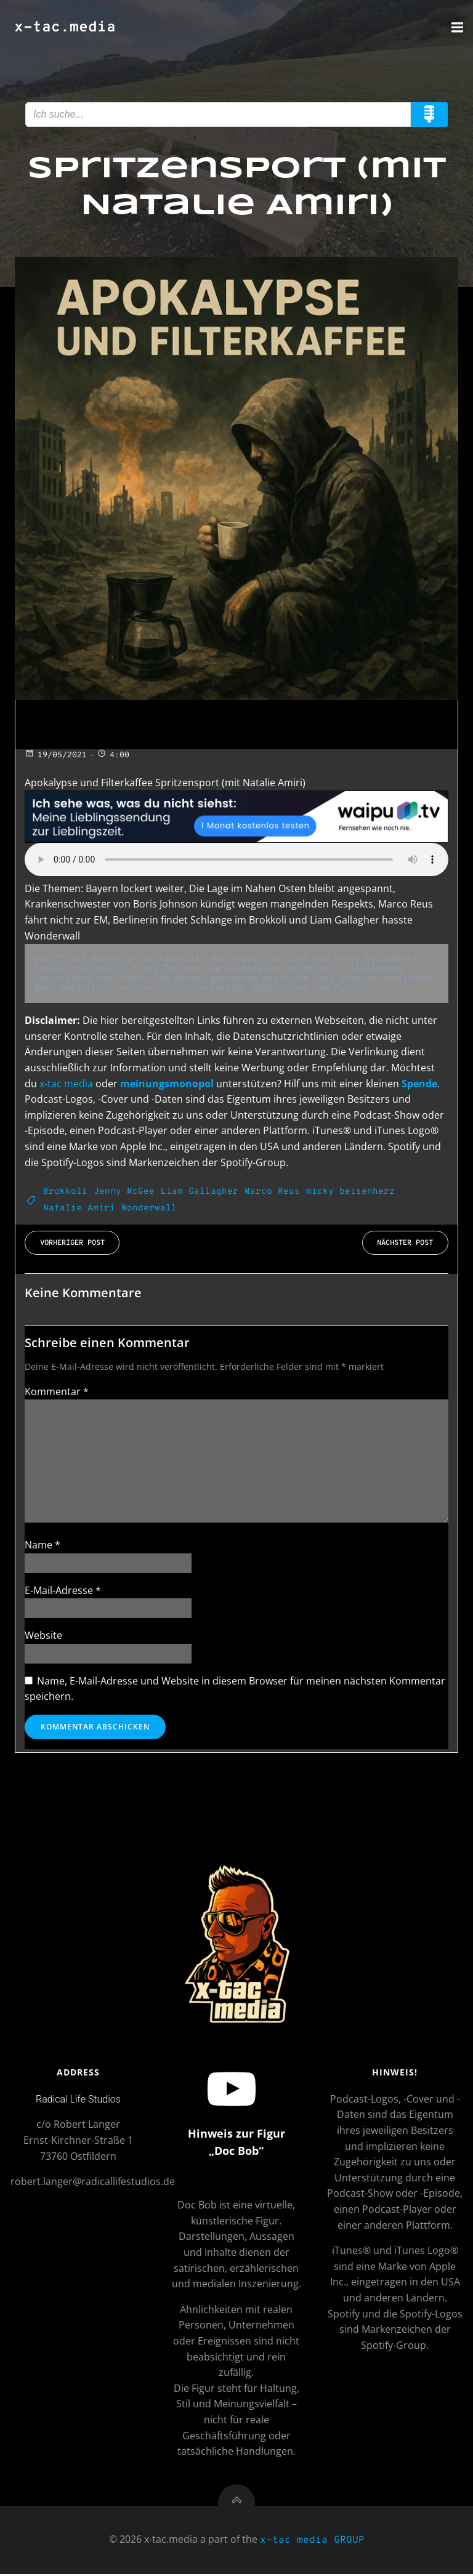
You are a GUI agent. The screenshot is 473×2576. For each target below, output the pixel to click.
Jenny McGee (124, 1191)
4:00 (113, 755)
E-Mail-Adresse (63, 1590)
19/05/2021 (56, 755)
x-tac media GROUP (312, 2544)
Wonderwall (149, 1207)
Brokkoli (65, 1191)
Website (43, 1635)
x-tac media (66, 1083)
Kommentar (57, 1391)
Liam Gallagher (199, 1191)
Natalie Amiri (79, 1207)
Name (42, 1545)
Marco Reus (272, 1191)
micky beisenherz (350, 1191)
